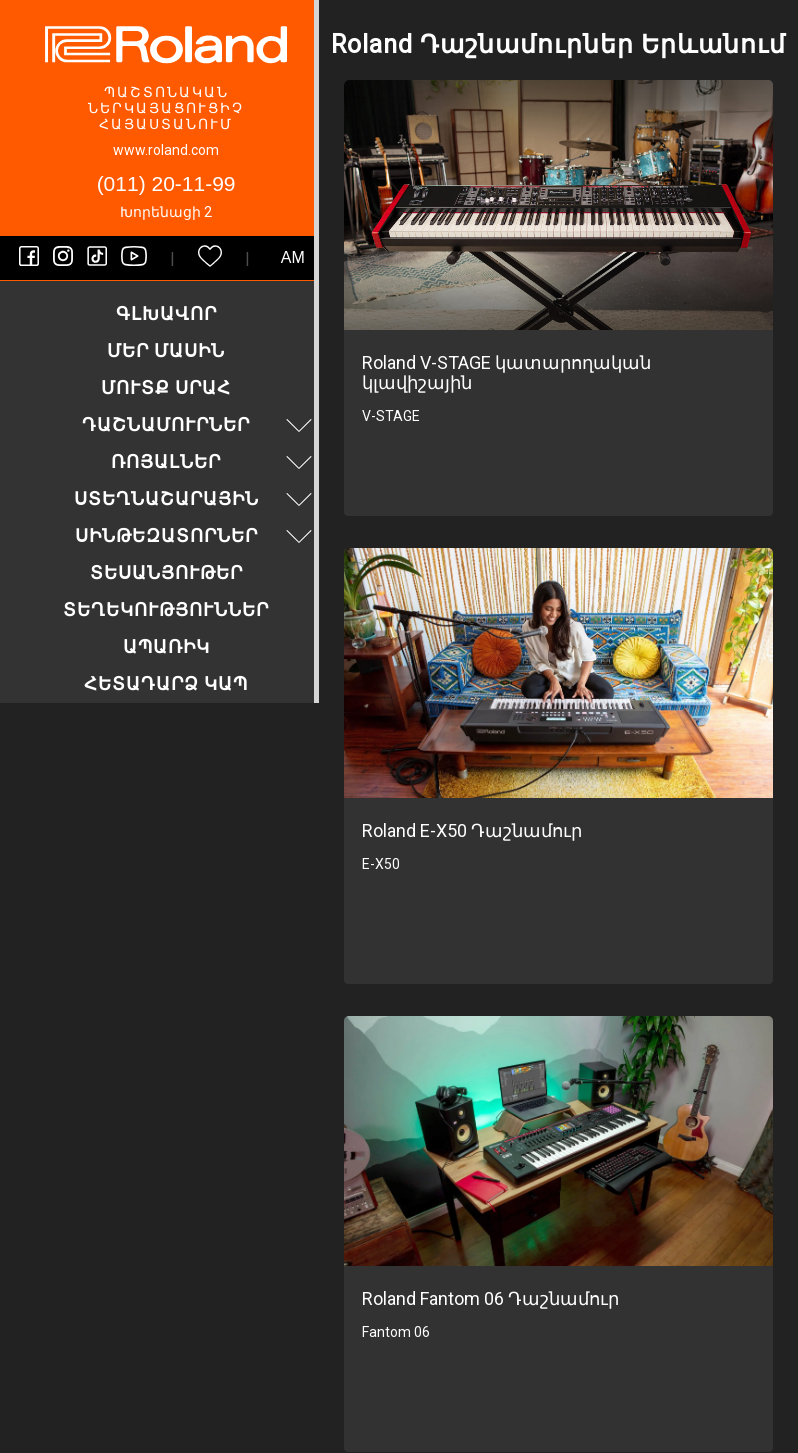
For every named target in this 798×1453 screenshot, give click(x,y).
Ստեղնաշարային (196, 498)
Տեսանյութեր (166, 572)
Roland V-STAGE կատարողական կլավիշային (506, 372)
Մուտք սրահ (166, 387)
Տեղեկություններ (166, 609)
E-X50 (381, 864)
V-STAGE (391, 416)
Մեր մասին (166, 350)
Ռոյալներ (214, 461)
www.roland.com (166, 150)
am (293, 257)
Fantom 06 (396, 1332)
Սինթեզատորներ (196, 535)
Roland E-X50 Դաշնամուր (472, 830)
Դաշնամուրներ (199, 424)
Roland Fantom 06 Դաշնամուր (490, 1298)
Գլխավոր (166, 313)
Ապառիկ (166, 646)
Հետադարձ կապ (166, 683)
